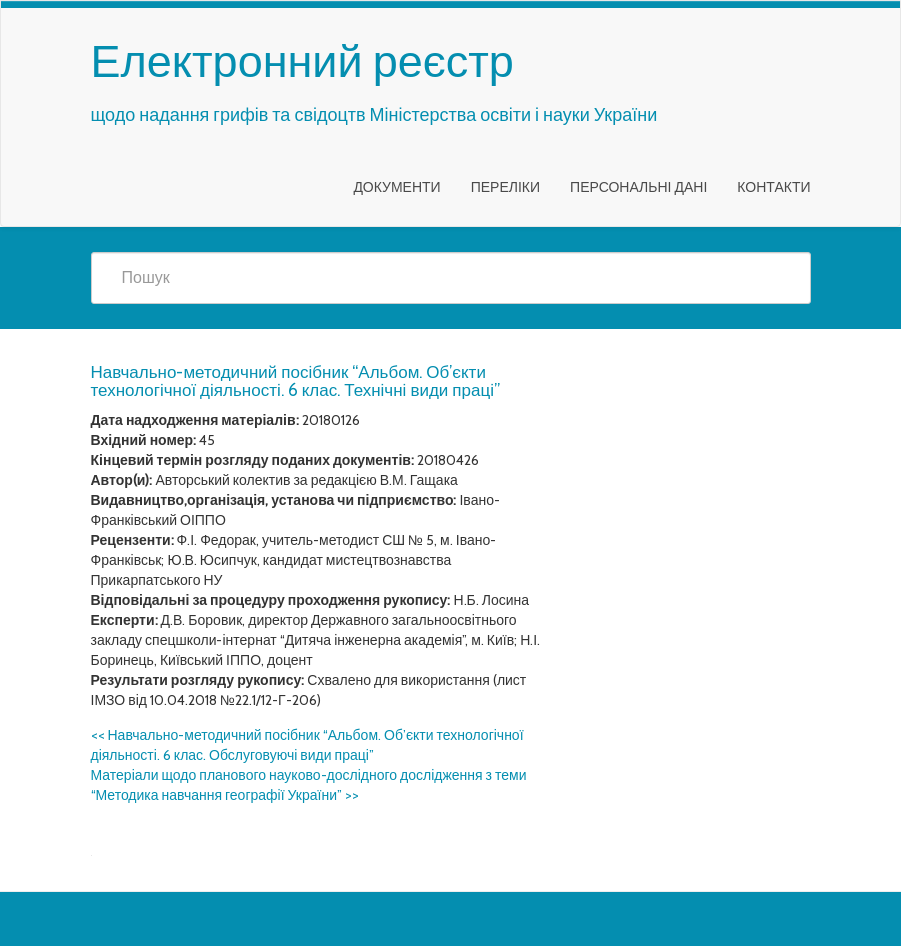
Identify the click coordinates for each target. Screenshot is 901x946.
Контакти (773, 187)
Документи (396, 187)
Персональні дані (638, 187)
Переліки (505, 187)
